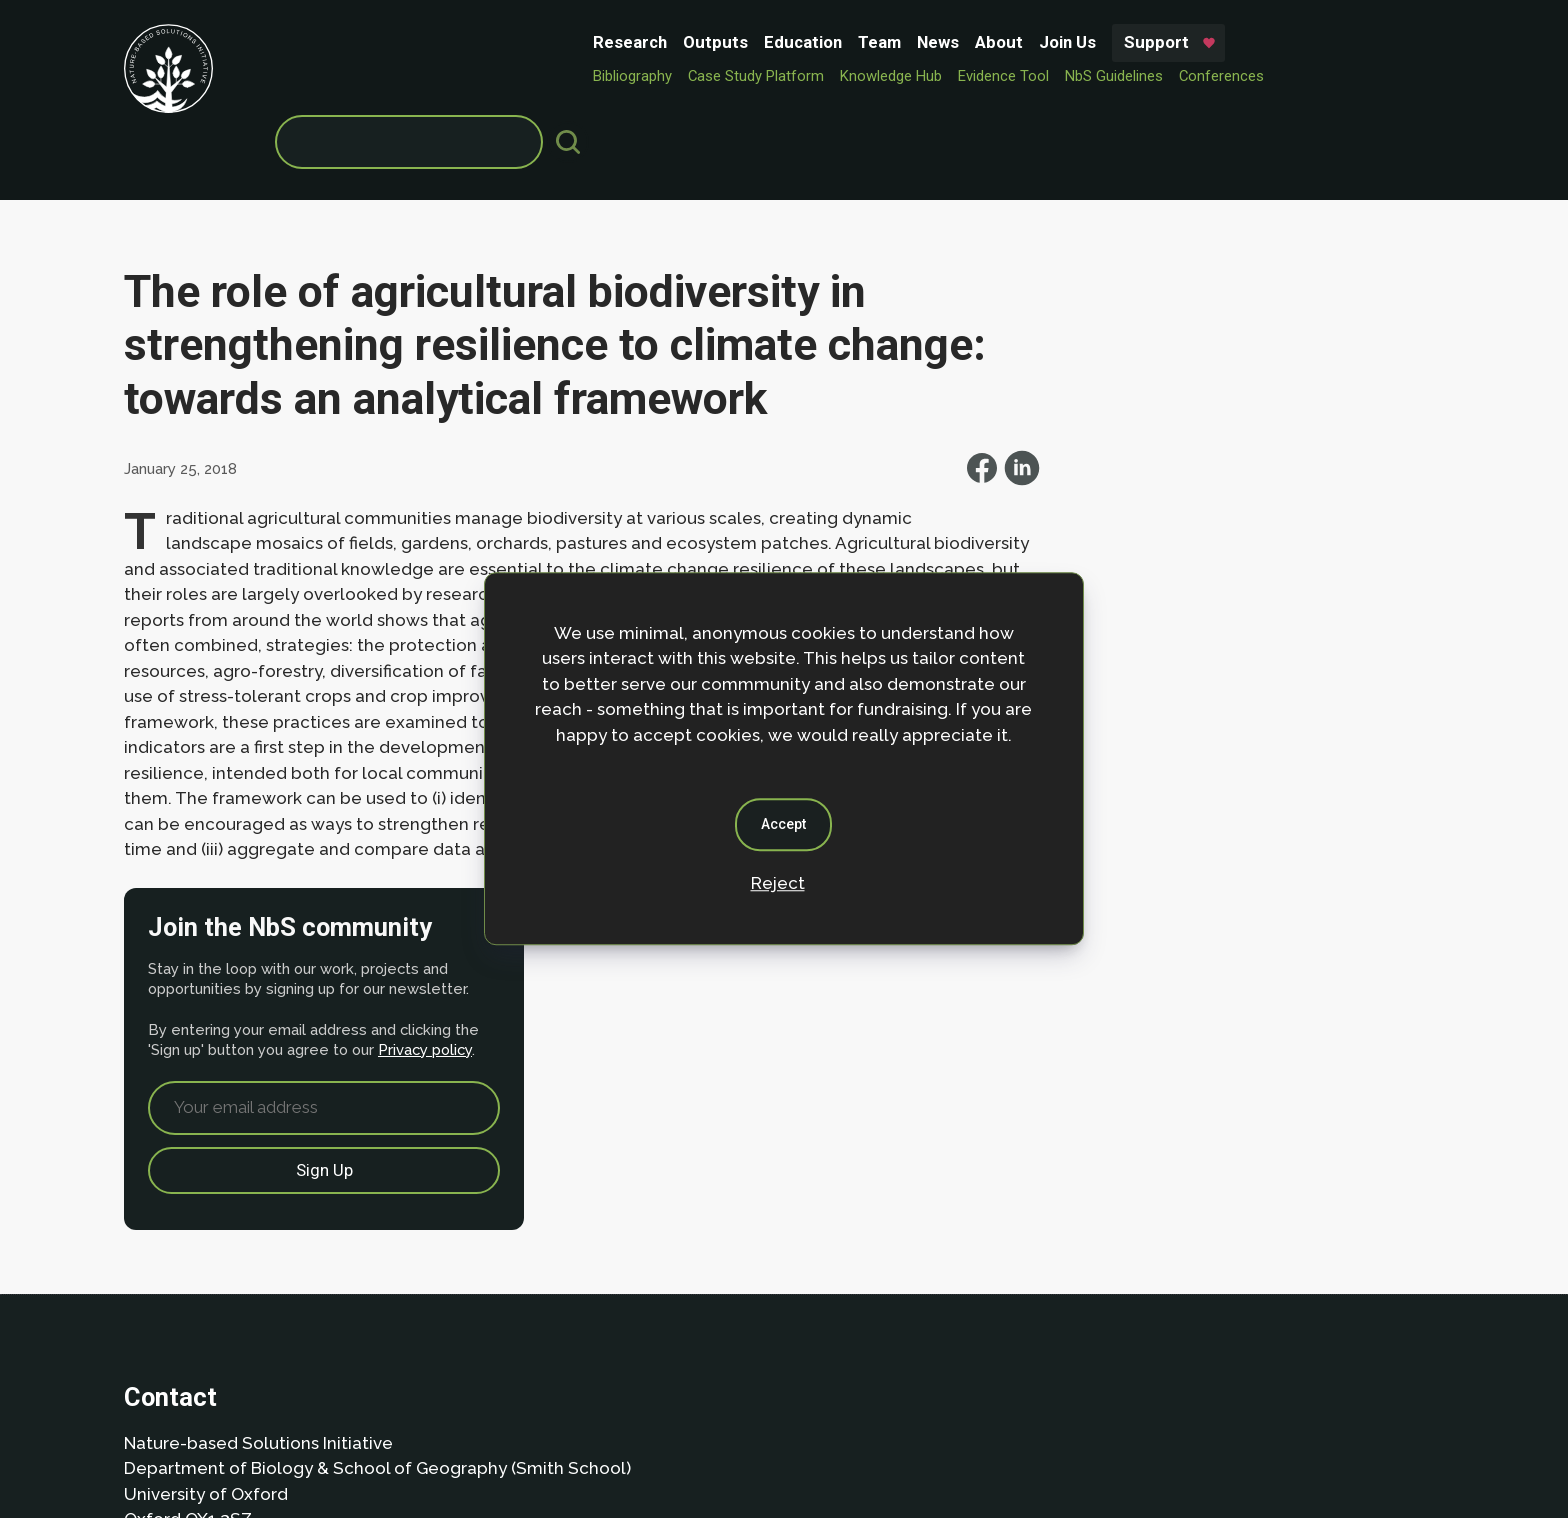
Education (483, 42)
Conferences (901, 76)
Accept (784, 824)
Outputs (395, 42)
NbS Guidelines (794, 76)
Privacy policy (1230, 430)
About (679, 42)
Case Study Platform (436, 76)
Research (310, 42)
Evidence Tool (683, 76)
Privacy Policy (249, 1367)
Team (559, 42)
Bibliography (312, 76)
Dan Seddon (949, 1441)
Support (836, 42)
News (618, 42)
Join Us (747, 42)
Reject (778, 883)
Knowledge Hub (571, 76)
